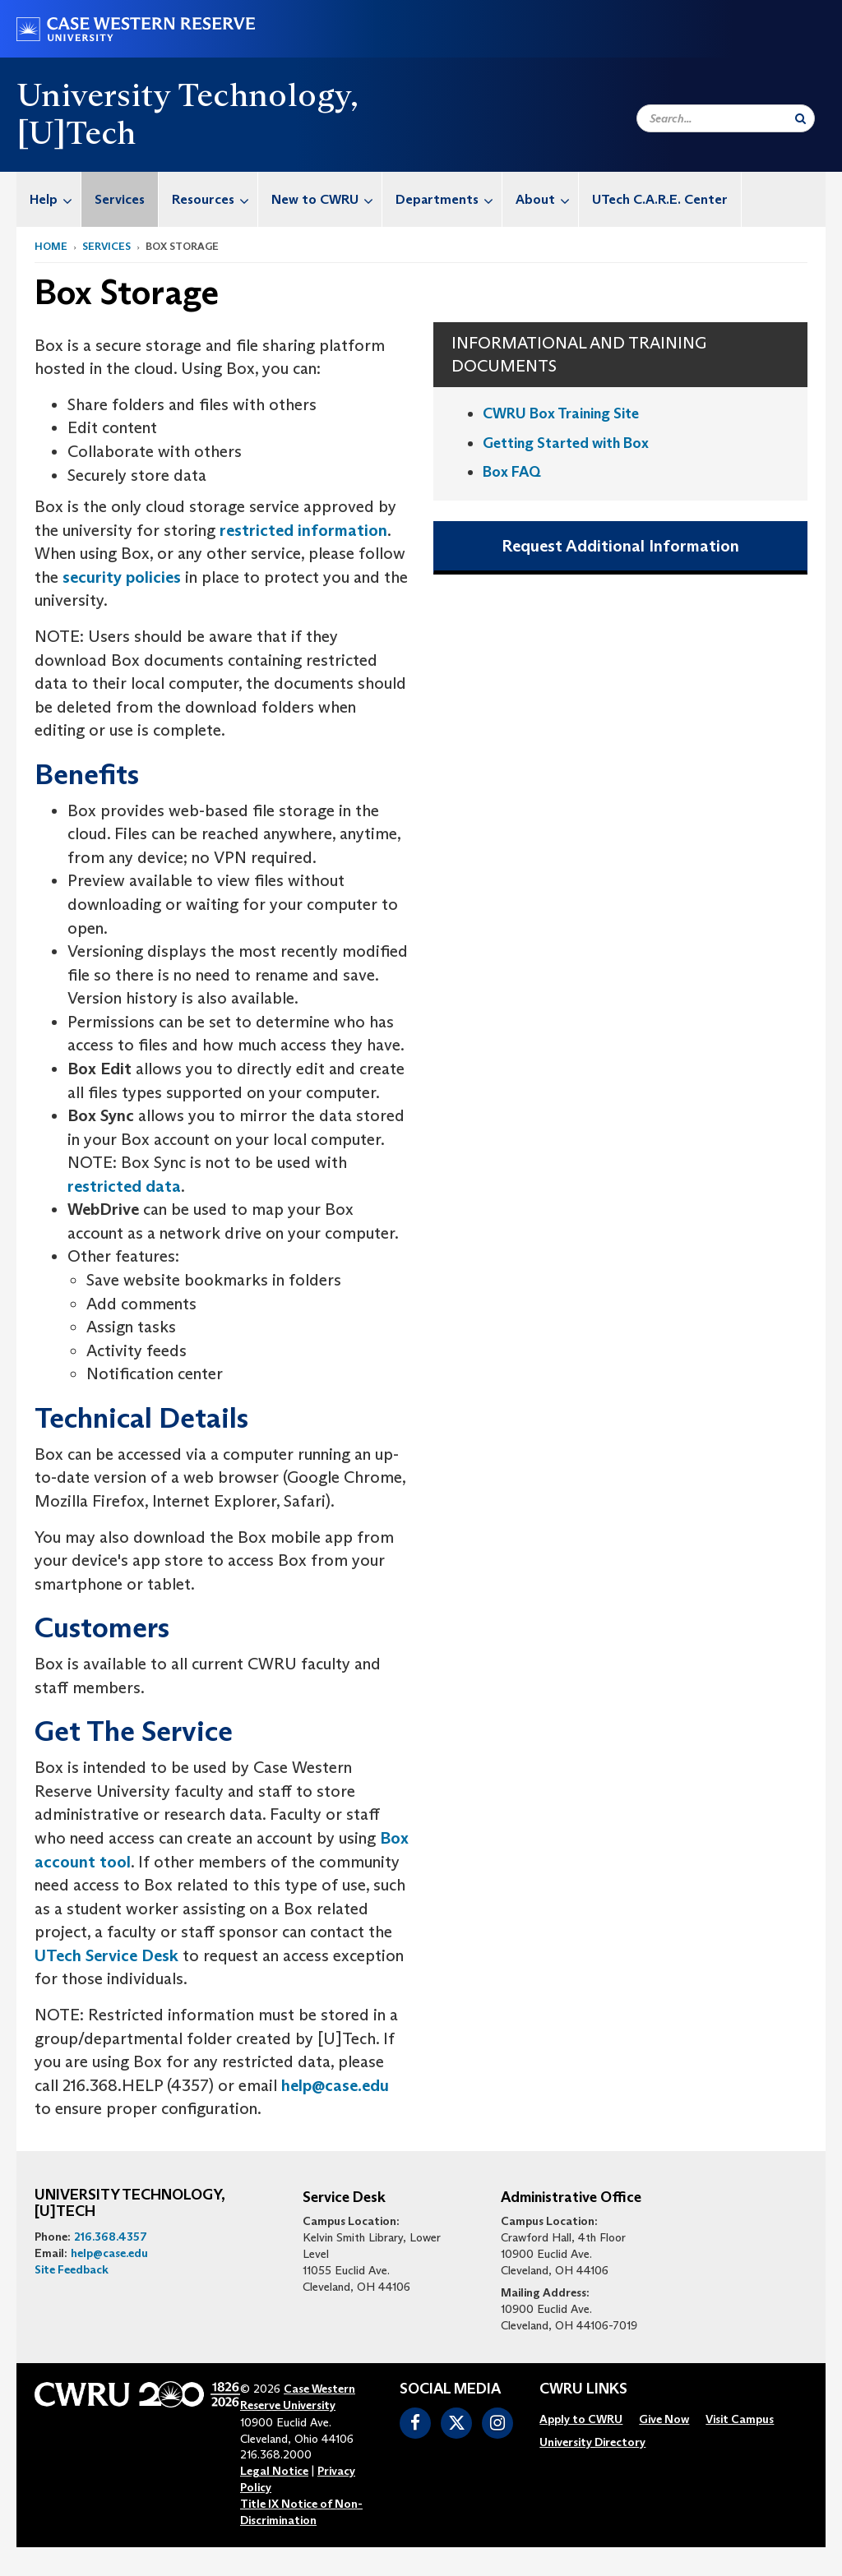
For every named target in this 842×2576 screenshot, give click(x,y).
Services (120, 199)
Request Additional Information (620, 546)
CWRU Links (583, 2389)
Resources (214, 199)
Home (51, 246)
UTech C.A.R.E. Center (660, 199)
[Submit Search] (800, 118)
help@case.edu (335, 2085)
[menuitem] (48, 199)
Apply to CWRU (580, 2419)
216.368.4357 (110, 2236)
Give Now (664, 2419)
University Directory (592, 2442)
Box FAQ (512, 472)
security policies (121, 577)
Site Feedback (72, 2269)
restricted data (124, 1186)
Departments (449, 199)
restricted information (303, 530)
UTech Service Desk (106, 1955)
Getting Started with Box (566, 443)
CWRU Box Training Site (561, 413)
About (547, 199)
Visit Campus (740, 2419)
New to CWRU (326, 199)
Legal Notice (274, 2470)
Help (55, 199)
